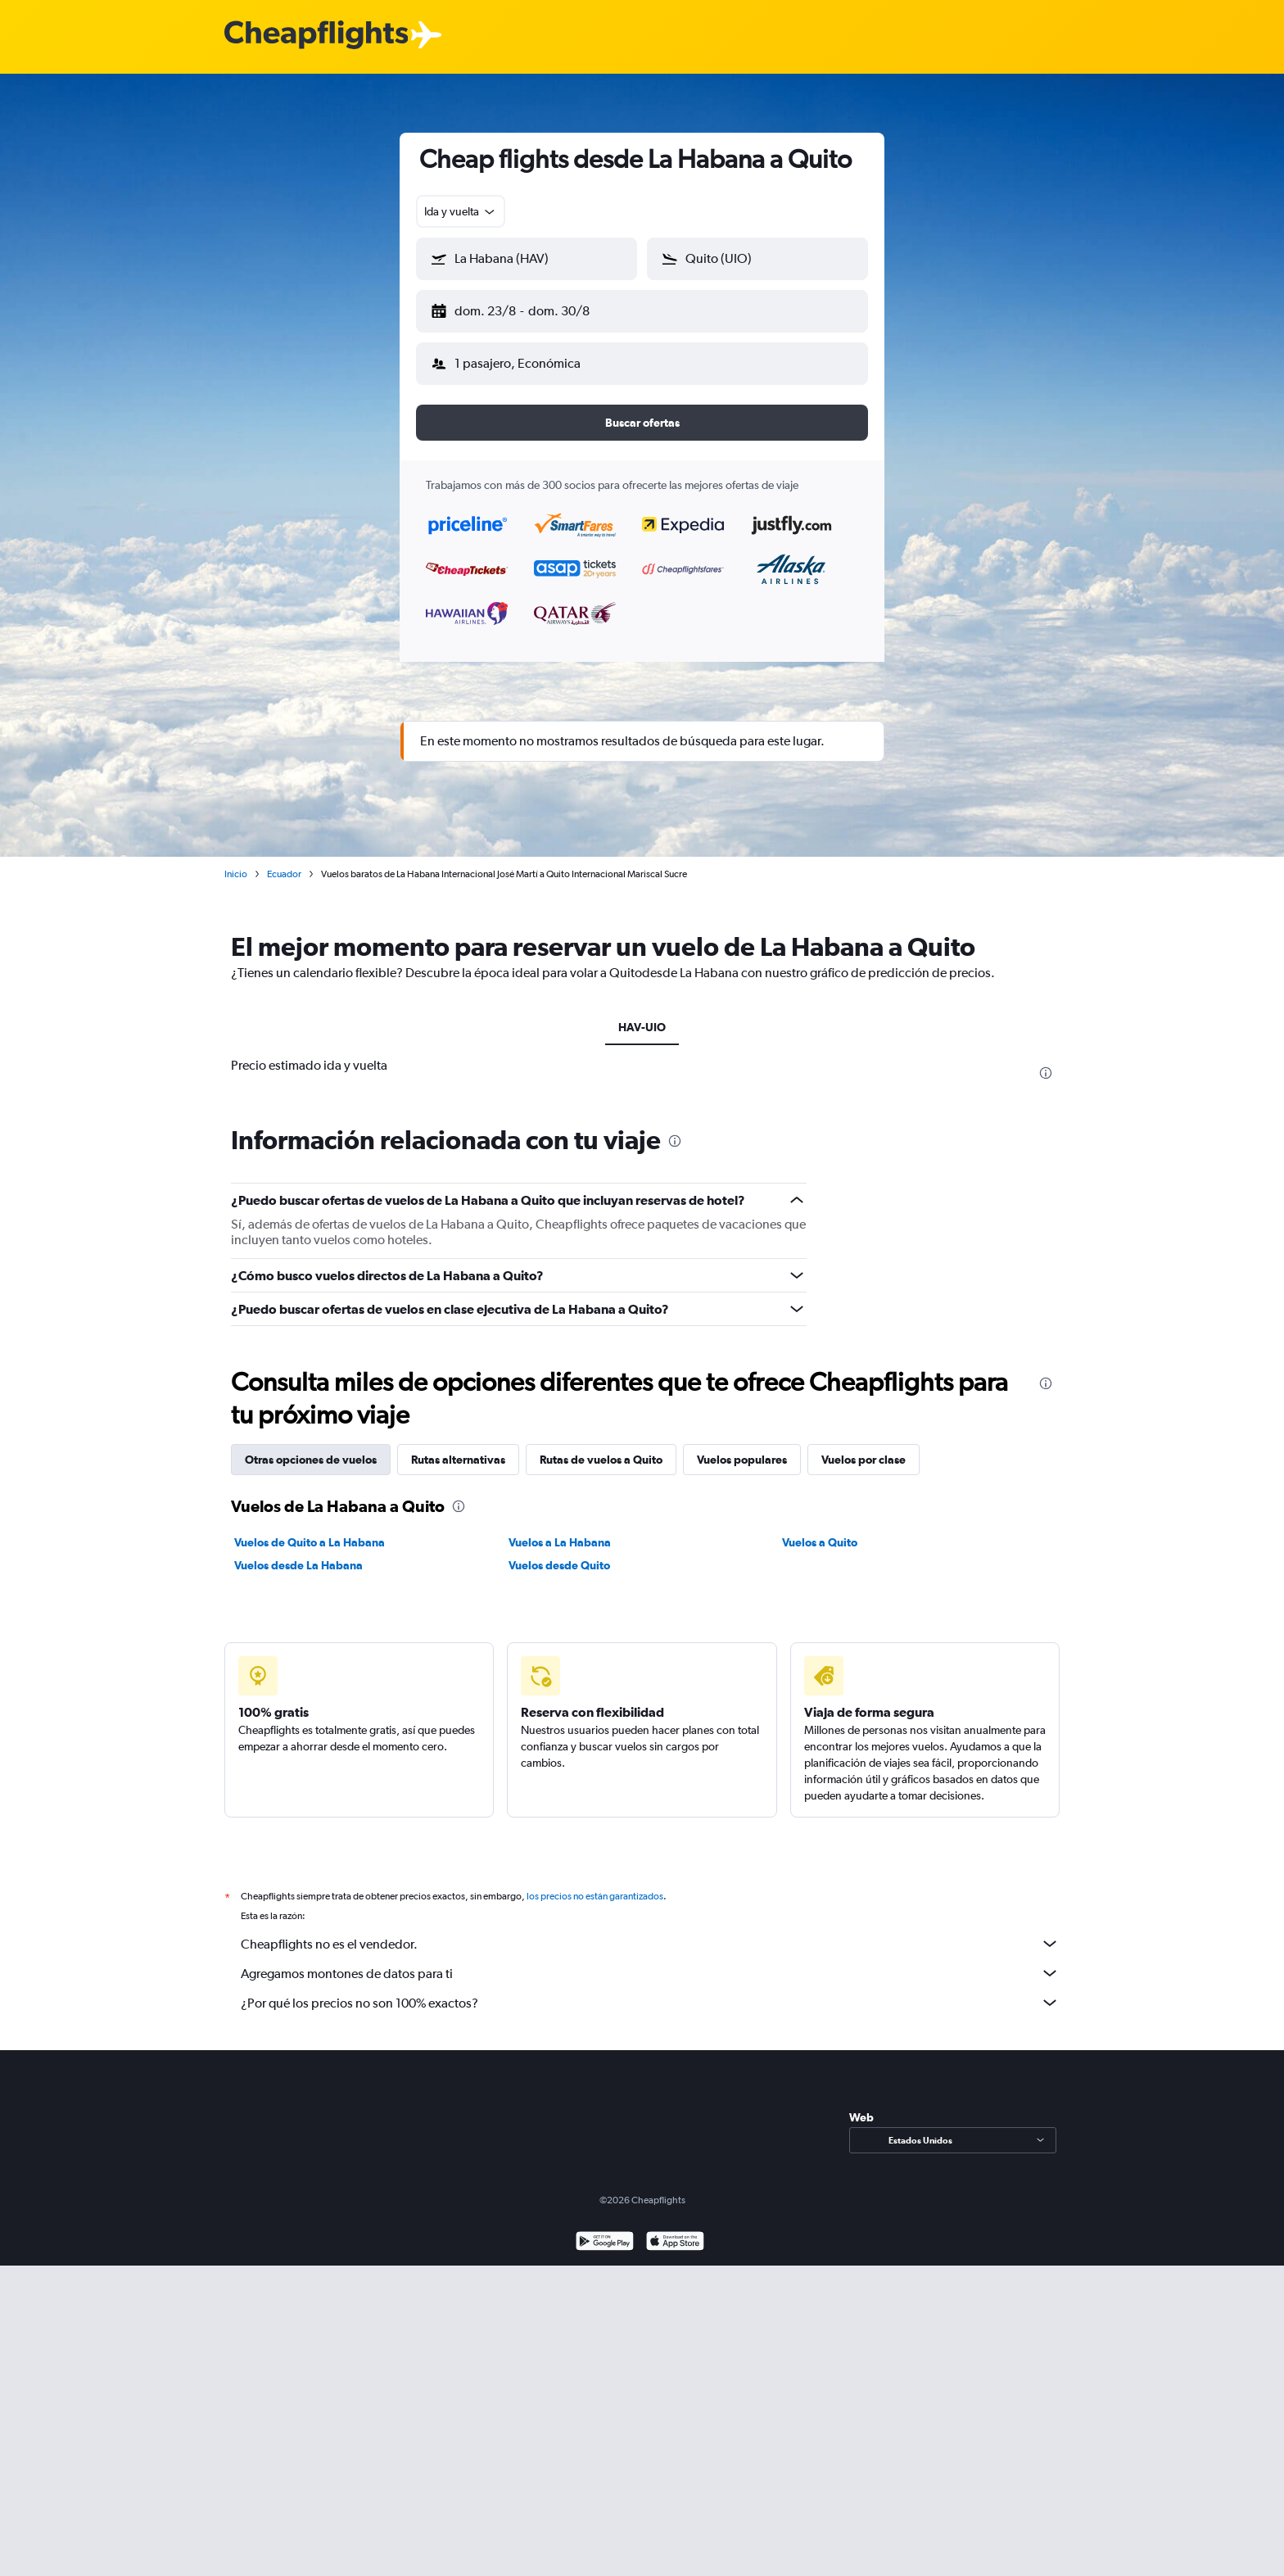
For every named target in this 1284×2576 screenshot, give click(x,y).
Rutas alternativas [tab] (458, 1446)
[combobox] (460, 211)
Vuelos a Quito (819, 1529)
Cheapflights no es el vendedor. (650, 1930)
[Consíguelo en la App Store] (675, 2230)
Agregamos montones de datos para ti (650, 1960)
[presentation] (1045, 1060)
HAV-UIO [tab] (642, 1014)
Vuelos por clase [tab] (863, 1446)
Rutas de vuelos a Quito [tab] (601, 1446)
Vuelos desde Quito (559, 1552)
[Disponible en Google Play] (605, 2230)
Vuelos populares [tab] (742, 1446)
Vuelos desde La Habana (298, 1552)
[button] (519, 308)
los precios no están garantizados (595, 1883)
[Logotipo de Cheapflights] (316, 35)
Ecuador (284, 861)
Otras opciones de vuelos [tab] (311, 1446)
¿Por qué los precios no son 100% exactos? (650, 1989)
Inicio (235, 861)
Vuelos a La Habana (560, 1529)
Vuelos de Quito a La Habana (309, 1529)
